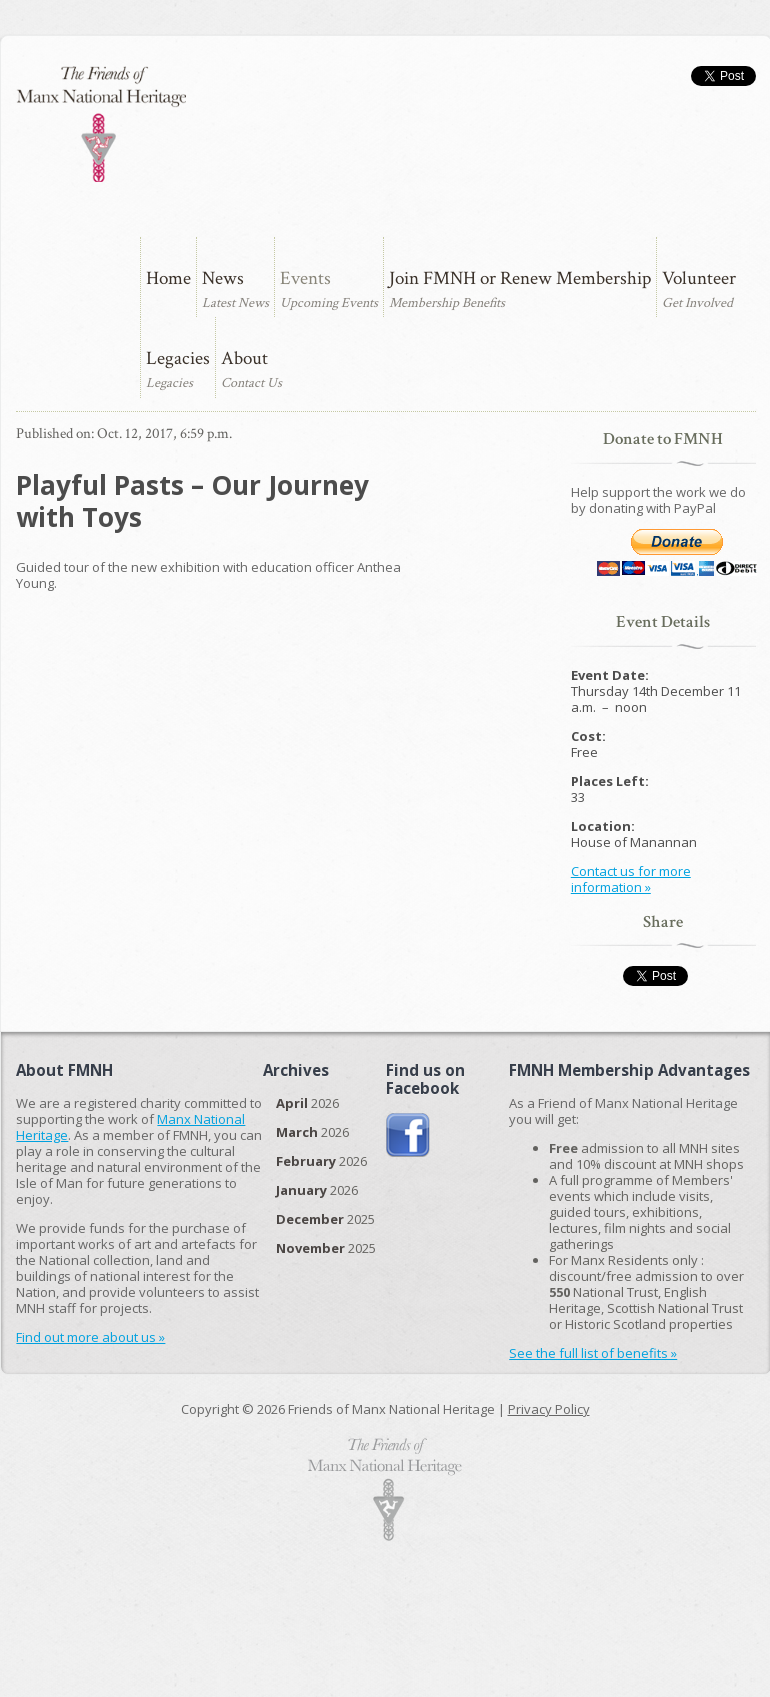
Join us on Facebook (408, 1135)
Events (305, 278)
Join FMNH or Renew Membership (520, 278)
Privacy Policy (549, 1409)
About (244, 358)
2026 (307, 1103)
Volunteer (699, 278)
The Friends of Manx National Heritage (100, 124)
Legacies (178, 358)
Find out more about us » (90, 1337)
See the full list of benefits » (593, 1353)
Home (168, 278)
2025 (325, 1219)
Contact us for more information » (631, 879)
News (223, 278)
